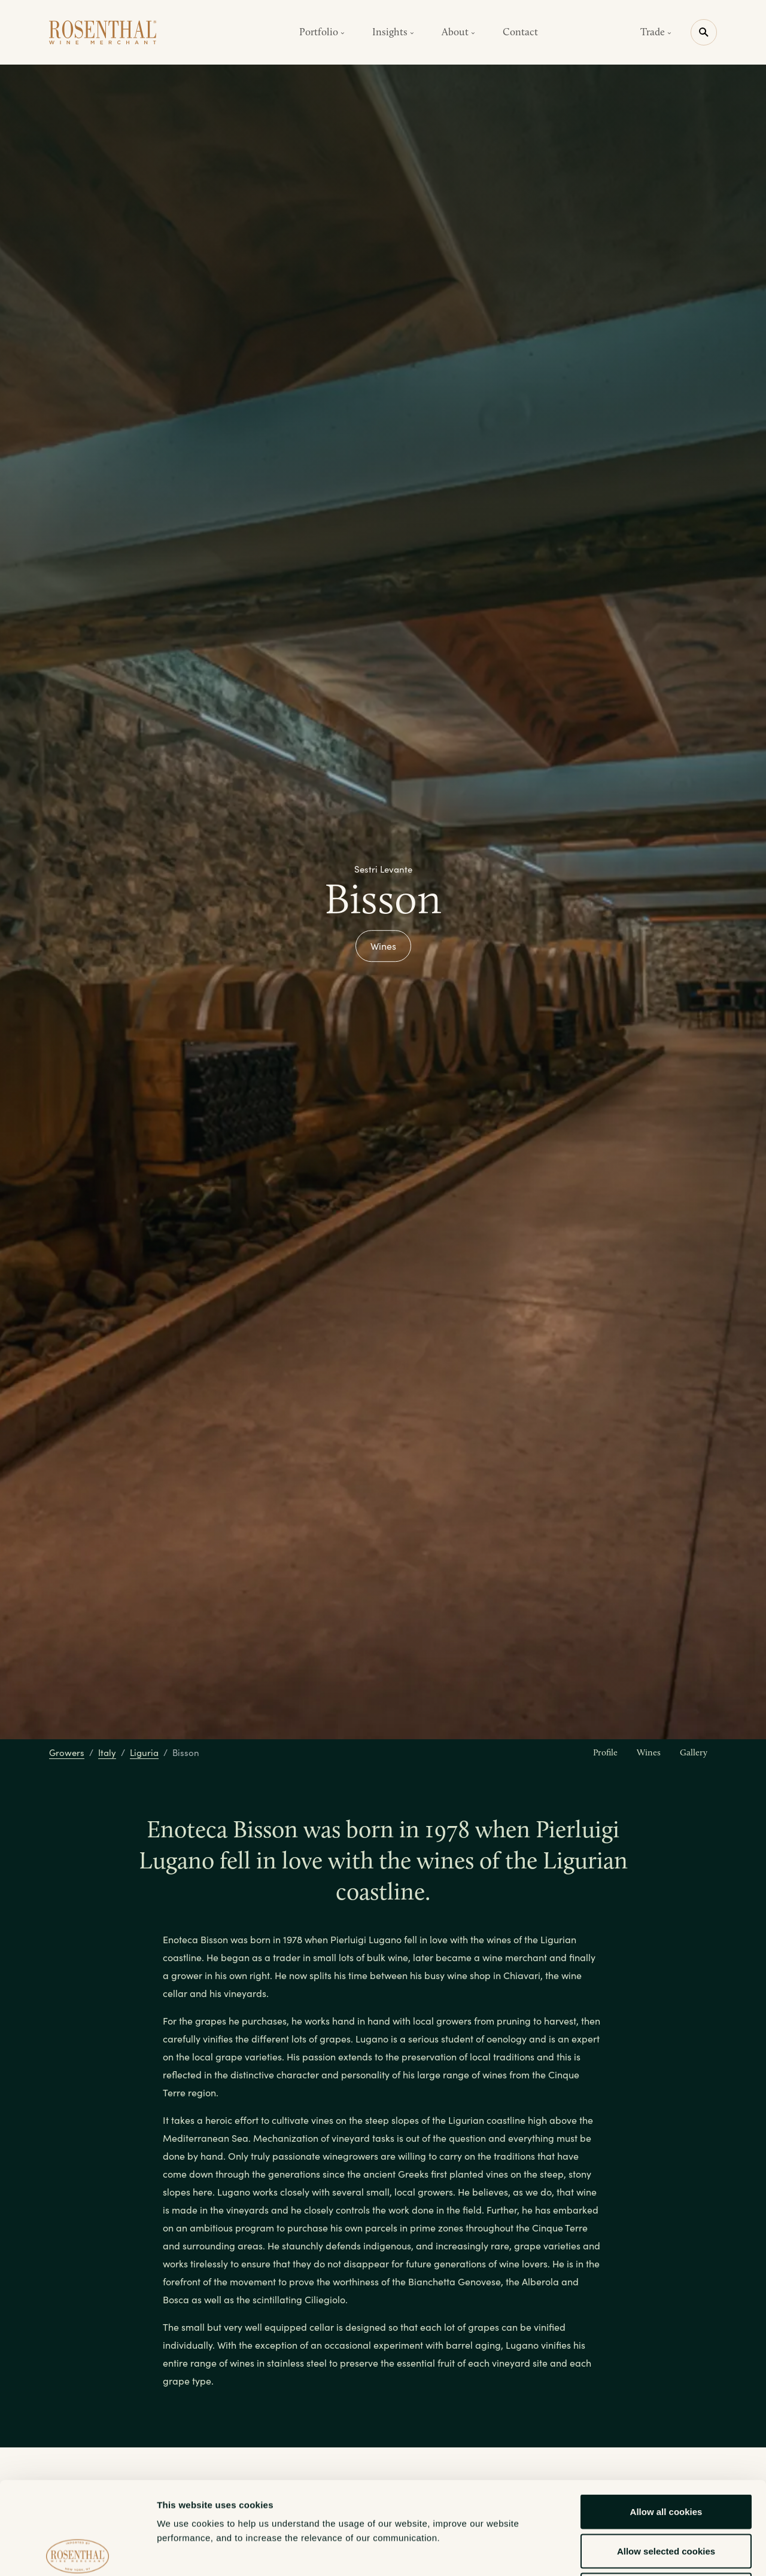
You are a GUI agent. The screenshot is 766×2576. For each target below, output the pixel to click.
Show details (628, 2552)
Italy (107, 1752)
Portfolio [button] (322, 32)
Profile (605, 1752)
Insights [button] (393, 32)
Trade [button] (655, 32)
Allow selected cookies (666, 2458)
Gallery (693, 1752)
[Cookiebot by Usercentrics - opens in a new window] (77, 2553)
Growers (66, 1752)
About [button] (458, 32)
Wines (383, 946)
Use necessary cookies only (666, 2497)
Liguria (144, 1752)
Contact (520, 32)
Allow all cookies (666, 2419)
